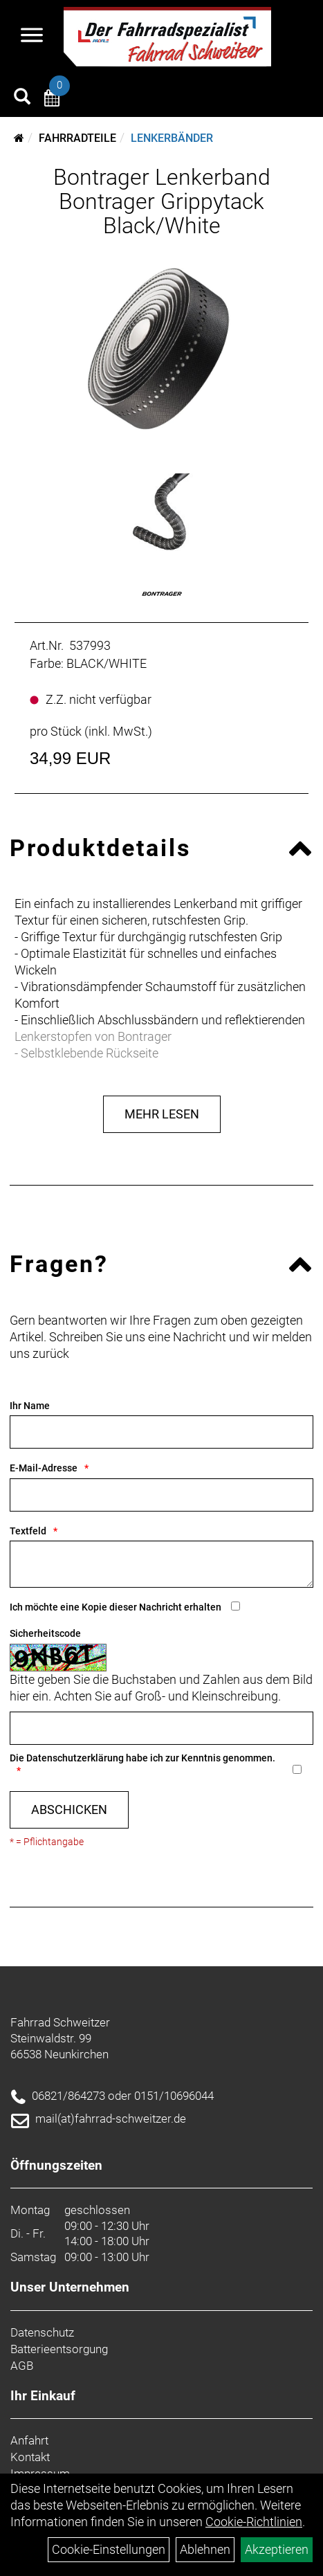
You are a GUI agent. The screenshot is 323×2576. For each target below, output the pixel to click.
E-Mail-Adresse (43, 1467)
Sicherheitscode (45, 1633)
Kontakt (30, 2457)
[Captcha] (161, 1728)
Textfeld (28, 1530)
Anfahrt (29, 2440)
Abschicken (69, 1809)
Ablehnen (205, 2549)
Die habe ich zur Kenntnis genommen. (142, 1757)
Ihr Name (30, 1405)
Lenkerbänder (172, 138)
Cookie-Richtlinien (253, 2521)
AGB (21, 2366)
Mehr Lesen (161, 1114)
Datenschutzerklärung (75, 1757)
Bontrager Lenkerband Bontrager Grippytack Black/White (161, 201)
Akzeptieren (276, 2549)
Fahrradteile (77, 138)
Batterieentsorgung (59, 2349)
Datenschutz (42, 2332)
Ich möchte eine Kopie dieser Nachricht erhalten (115, 1607)
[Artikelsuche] (22, 98)
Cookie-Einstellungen (108, 2549)
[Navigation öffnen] (32, 37)
